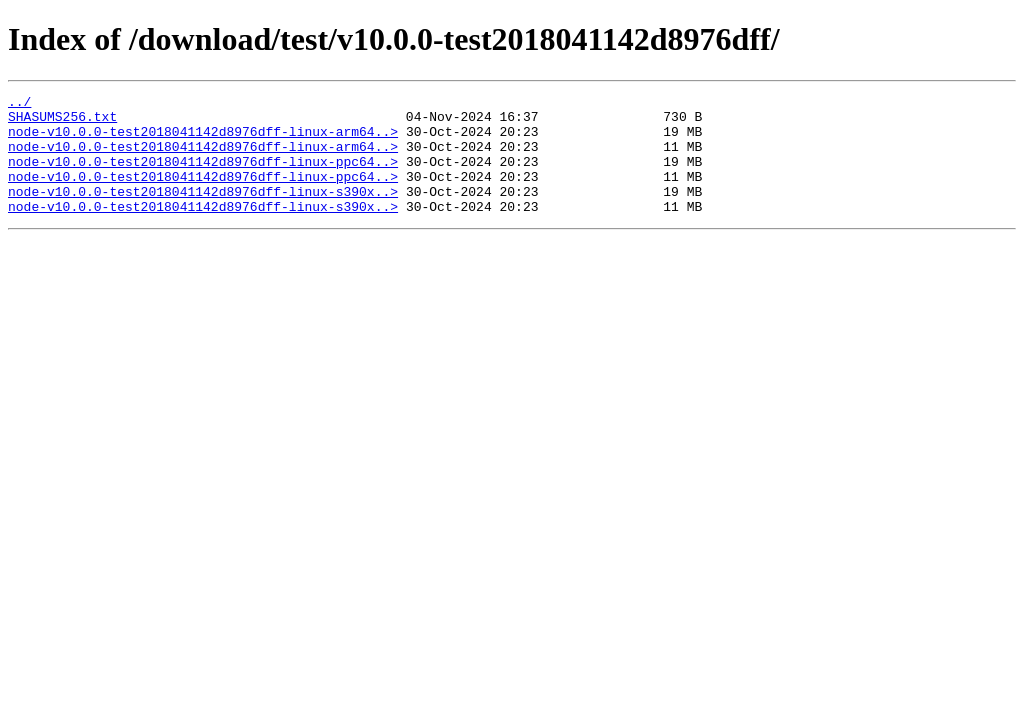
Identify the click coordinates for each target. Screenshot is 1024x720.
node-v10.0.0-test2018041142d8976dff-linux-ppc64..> (203, 176)
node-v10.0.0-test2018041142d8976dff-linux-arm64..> (203, 140)
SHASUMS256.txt (62, 122)
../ (19, 104)
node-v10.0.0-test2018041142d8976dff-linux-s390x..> (203, 212)
